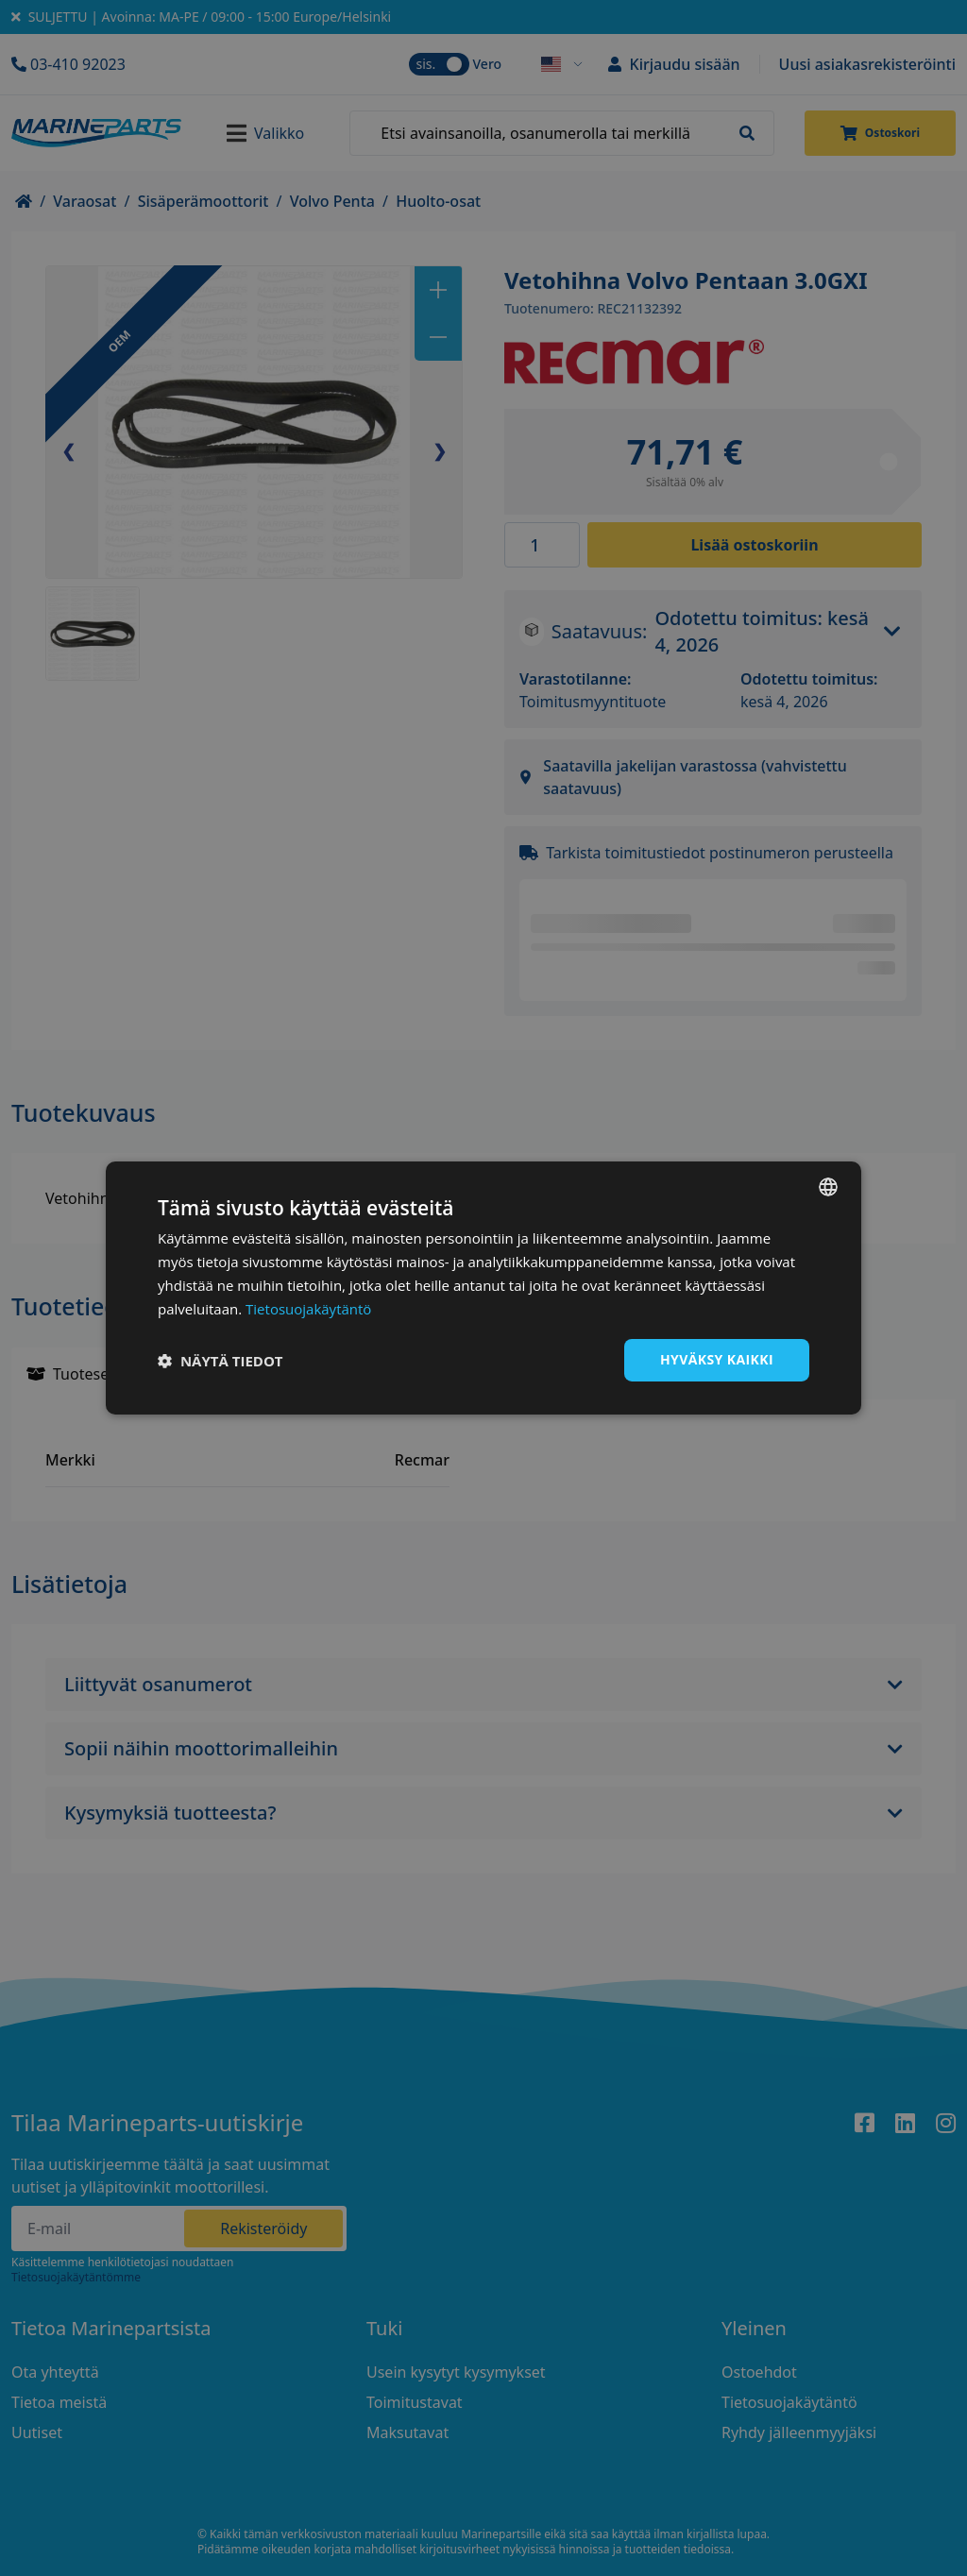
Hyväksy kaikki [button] (716, 1359)
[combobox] (828, 1187)
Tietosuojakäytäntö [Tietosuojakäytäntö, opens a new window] (308, 1308)
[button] (220, 1360)
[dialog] (483, 1288)
